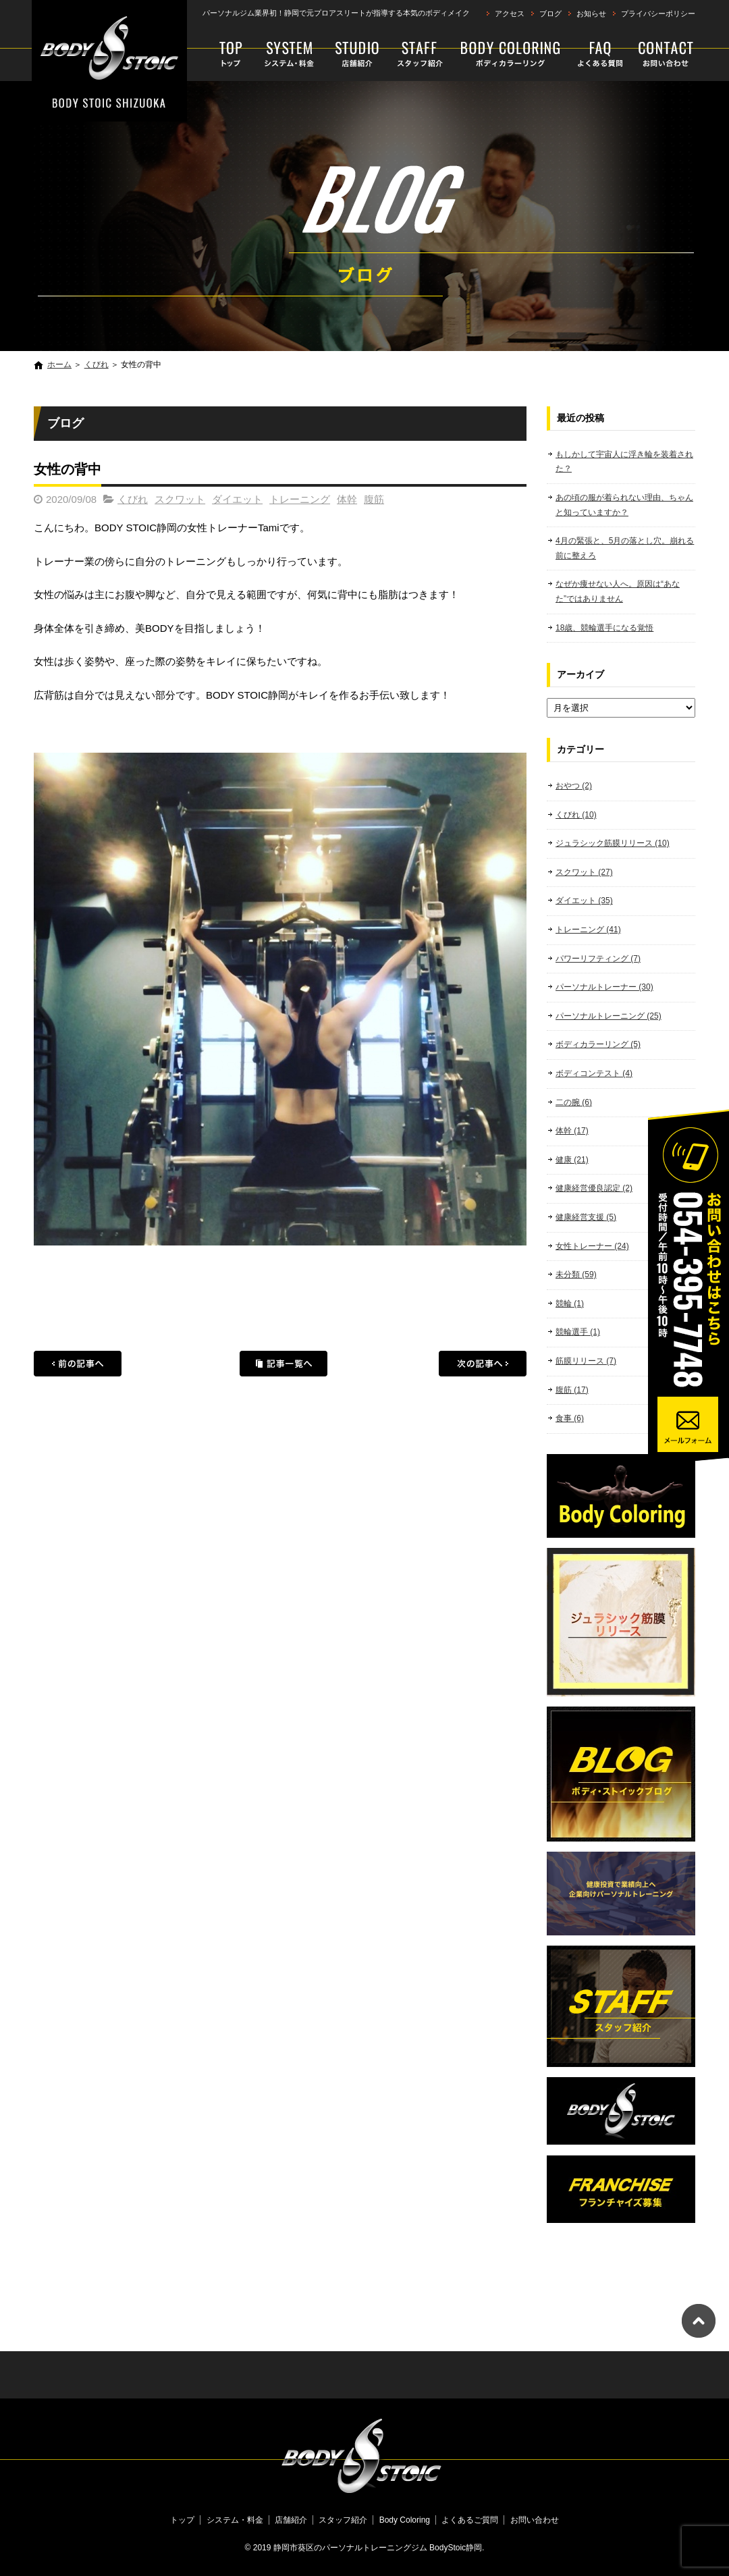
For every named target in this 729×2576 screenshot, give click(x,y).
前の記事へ (78, 1363)
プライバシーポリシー (658, 13)
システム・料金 (289, 54)
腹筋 (374, 499)
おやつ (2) (574, 785)
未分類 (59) (576, 1274)
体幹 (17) (572, 1130)
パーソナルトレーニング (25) (609, 1016)
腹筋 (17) (572, 1390)
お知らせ (591, 13)
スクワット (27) (584, 872)
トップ (225, 54)
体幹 (347, 499)
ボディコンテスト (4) (594, 1073)
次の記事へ (482, 1363)
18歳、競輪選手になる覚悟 (604, 628)
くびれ (96, 364)
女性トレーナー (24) (592, 1246)
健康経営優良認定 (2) (594, 1188)
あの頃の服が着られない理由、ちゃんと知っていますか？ (624, 505)
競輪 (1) (570, 1303)
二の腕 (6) (574, 1102)
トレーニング (299, 499)
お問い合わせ (663, 54)
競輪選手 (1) (578, 1332)
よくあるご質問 (601, 54)
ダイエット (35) (584, 900)
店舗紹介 (357, 54)
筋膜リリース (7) (586, 1361)
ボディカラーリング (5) (598, 1044)
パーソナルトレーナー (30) (604, 987)
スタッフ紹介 (419, 54)
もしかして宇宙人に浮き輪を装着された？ (624, 462)
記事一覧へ (283, 1363)
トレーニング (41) (588, 929)
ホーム (59, 364)
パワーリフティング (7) (598, 958)
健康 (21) (572, 1159)
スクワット (180, 499)
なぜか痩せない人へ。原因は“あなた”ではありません (618, 591)
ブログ (550, 13)
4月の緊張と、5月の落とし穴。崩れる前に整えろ (625, 548)
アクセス (509, 13)
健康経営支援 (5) (586, 1217)
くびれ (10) (576, 815)
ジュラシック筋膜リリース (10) (613, 843)
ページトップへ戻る (699, 2321)
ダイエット (237, 499)
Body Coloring (511, 54)
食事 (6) (570, 1418)
